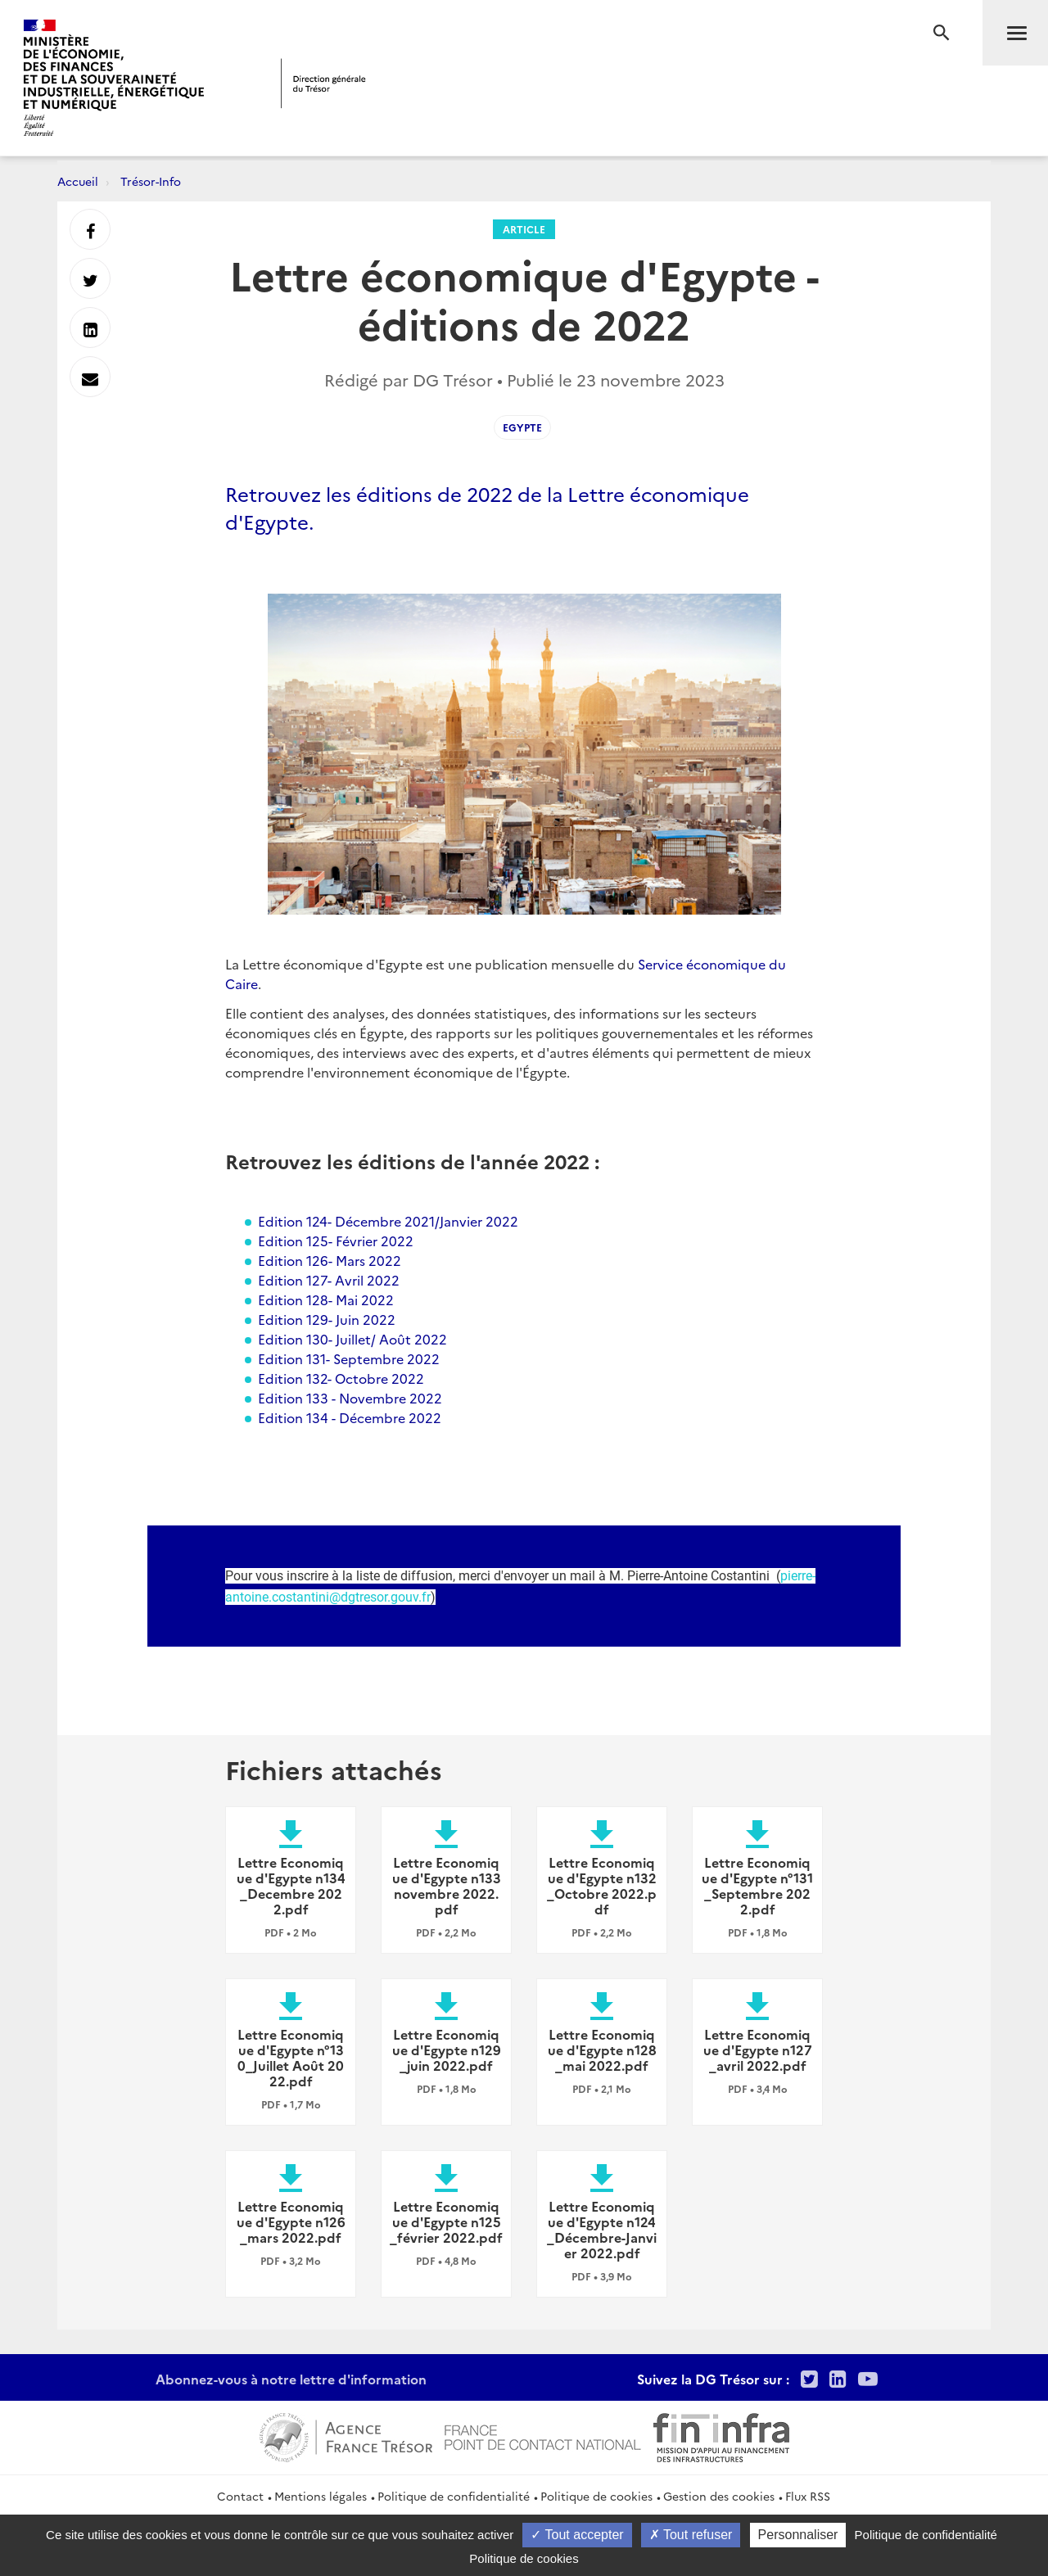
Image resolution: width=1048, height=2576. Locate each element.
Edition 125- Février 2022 (335, 1241)
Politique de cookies (596, 2496)
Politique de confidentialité (453, 2496)
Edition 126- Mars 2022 (329, 1260)
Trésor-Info (150, 181)
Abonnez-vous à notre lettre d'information (291, 2378)
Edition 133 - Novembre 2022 (350, 1398)
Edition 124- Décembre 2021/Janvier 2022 (388, 1221)
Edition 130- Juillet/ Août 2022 (352, 1339)
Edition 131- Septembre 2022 (349, 1358)
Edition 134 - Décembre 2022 (349, 1417)
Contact (240, 2496)
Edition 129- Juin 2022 (326, 1319)
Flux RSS (807, 2496)
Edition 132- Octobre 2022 (341, 1378)
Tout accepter (577, 2535)
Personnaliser (798, 2535)
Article (524, 229)
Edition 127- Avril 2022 (329, 1280)
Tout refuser (691, 2535)
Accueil (77, 181)
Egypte (522, 427)
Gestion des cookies (719, 2496)
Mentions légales (320, 2496)
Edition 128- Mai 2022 (326, 1299)
